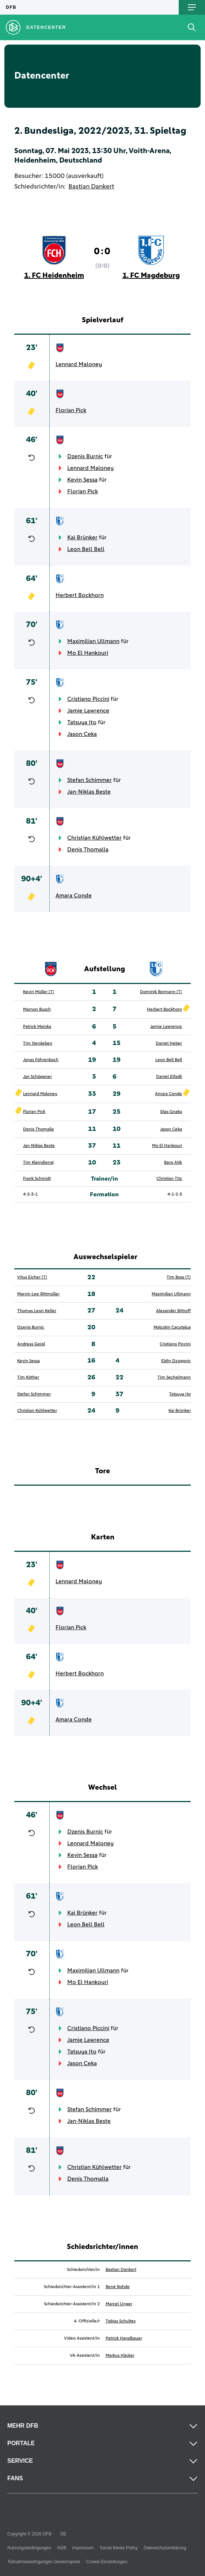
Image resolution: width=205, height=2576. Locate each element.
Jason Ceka (82, 734)
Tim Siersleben (37, 1043)
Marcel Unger (119, 2304)
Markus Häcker (120, 2355)
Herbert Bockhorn (80, 595)
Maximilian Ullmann (93, 641)
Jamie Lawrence (88, 711)
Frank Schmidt (37, 1179)
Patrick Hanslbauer (124, 2338)
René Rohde (118, 2287)
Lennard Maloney (79, 364)
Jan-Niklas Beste (89, 792)
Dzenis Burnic (85, 456)
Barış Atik (173, 1162)
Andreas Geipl (31, 1344)
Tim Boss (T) (179, 1277)
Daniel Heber (169, 1043)
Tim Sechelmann (174, 1377)
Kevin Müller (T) (38, 992)
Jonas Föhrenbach (40, 1060)
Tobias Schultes (121, 2321)
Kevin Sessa (82, 480)
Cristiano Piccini (88, 699)
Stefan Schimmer (89, 780)
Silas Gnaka (171, 1112)
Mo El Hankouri (87, 653)
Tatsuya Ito (81, 722)
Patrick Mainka (37, 1027)
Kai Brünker (82, 537)
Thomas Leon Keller (36, 1311)
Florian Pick (71, 410)
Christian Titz (169, 1179)
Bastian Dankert (91, 186)
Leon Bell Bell (86, 549)
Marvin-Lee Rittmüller (38, 1294)
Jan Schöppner (37, 1077)
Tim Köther (28, 1377)
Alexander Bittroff (173, 1311)
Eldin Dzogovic (176, 1361)
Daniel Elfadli (169, 1077)
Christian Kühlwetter (94, 838)
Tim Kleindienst (38, 1162)
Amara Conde (74, 895)
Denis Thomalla (88, 849)
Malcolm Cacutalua (172, 1327)
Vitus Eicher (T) (32, 1277)
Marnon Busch (37, 1009)
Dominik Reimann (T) (161, 992)
